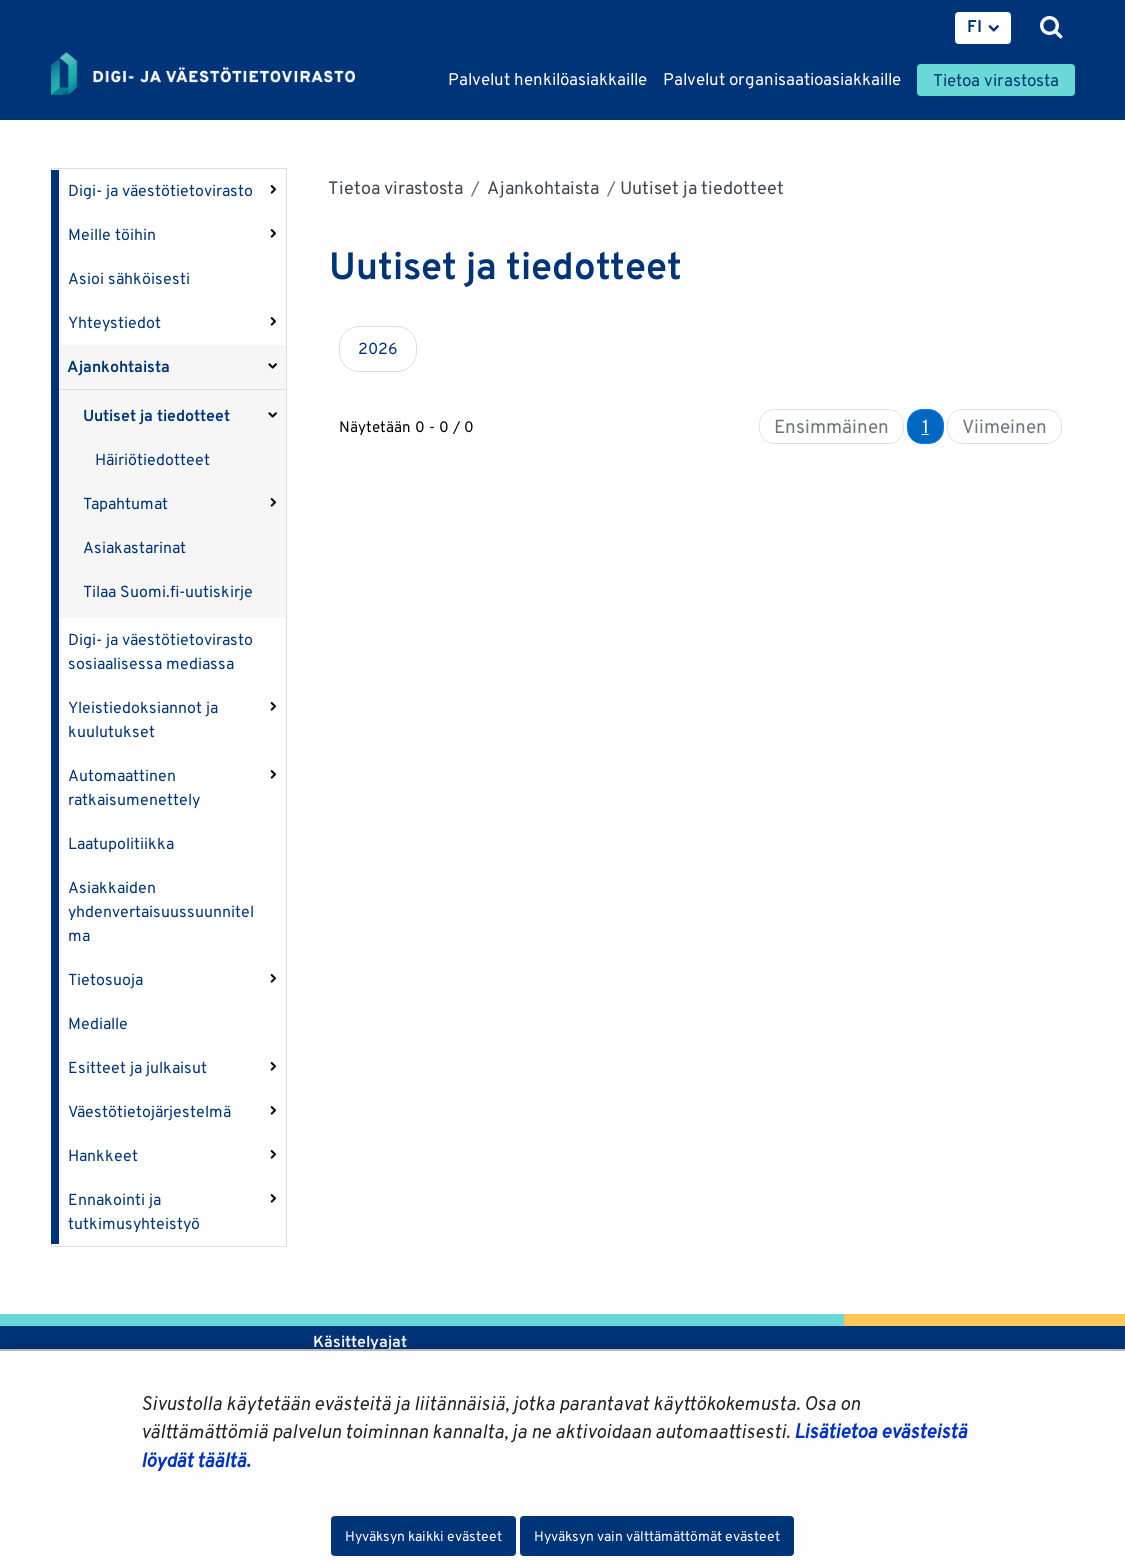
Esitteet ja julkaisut (137, 1067)
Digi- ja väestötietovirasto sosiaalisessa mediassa (160, 651)
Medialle (98, 1023)
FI (974, 26)
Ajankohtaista (118, 366)
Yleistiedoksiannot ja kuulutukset (143, 719)
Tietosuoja (105, 979)
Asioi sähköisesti (129, 278)
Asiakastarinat (134, 547)
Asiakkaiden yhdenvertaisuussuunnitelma (161, 911)
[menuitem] (983, 28)
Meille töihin (112, 234)
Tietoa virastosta (395, 187)
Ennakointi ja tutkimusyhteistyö (134, 1211)
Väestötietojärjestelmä (149, 1111)
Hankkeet (103, 1155)
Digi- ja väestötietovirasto (160, 190)
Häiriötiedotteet (152, 459)
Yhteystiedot (114, 322)
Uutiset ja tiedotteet (156, 415)
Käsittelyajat (360, 1341)
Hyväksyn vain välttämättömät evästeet (657, 1536)
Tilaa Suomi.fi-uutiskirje (168, 591)
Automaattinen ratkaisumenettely (134, 787)
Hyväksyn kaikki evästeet (423, 1536)
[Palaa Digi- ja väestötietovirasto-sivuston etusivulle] (203, 75)
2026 (378, 348)
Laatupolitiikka (121, 843)
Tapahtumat (125, 503)
